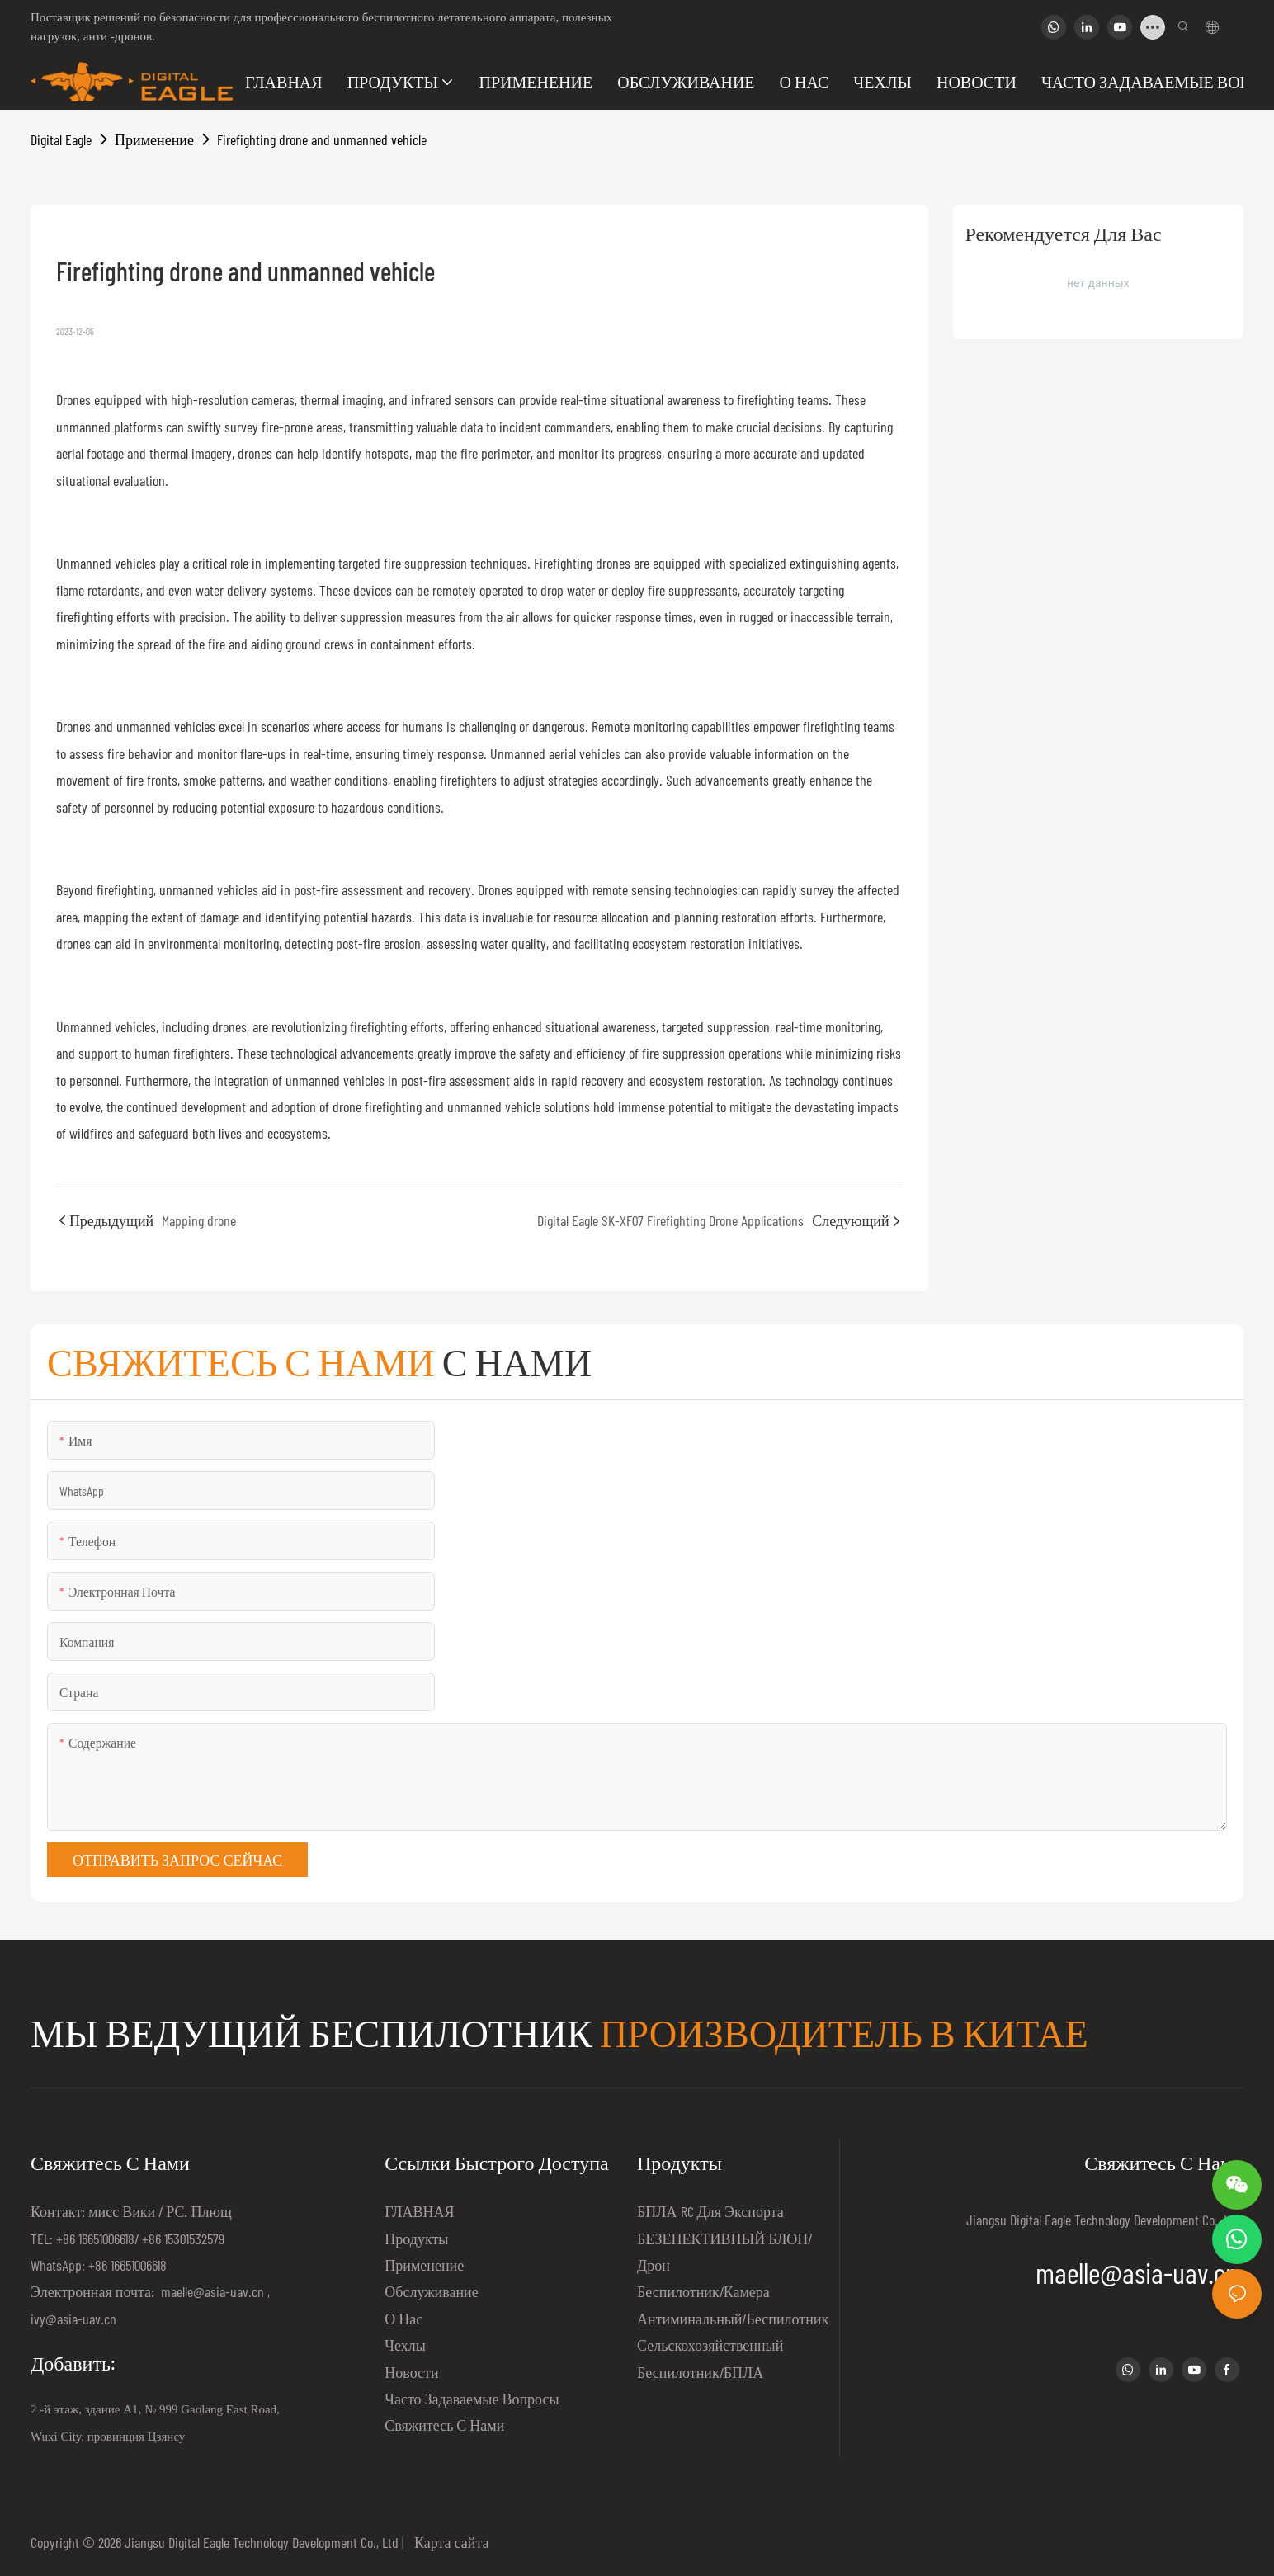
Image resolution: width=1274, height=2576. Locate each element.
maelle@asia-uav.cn (211, 2291)
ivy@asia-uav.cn (73, 2318)
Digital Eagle (61, 139)
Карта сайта (448, 2542)
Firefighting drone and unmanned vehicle (322, 139)
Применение (154, 139)
